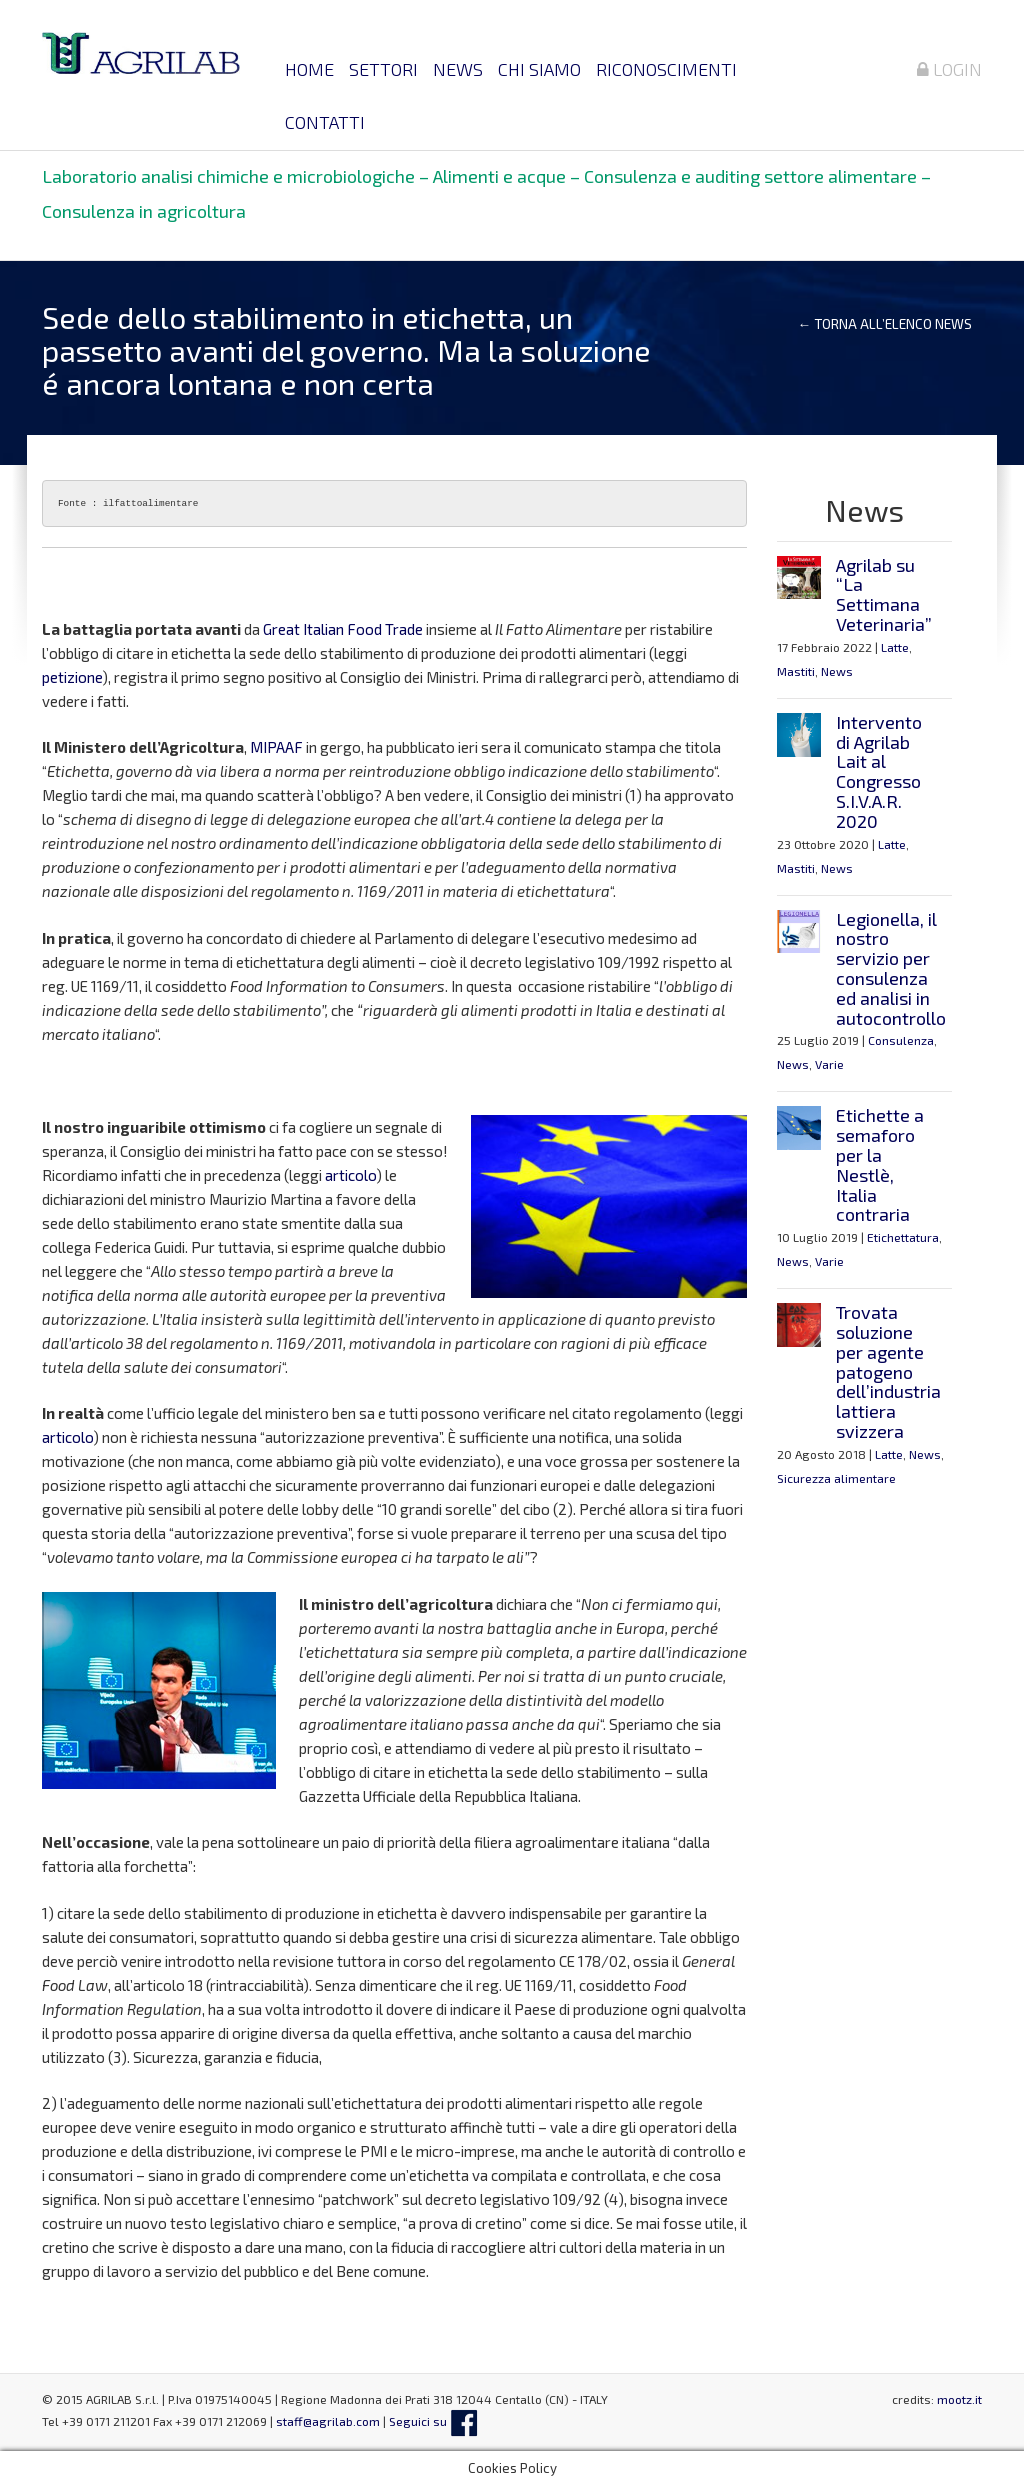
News (458, 69)
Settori (383, 69)
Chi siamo (539, 69)
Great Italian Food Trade (343, 629)
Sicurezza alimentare (836, 1478)
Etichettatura (903, 1237)
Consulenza (901, 1040)
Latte (895, 647)
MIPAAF (276, 747)
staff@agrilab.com (328, 2421)
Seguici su (433, 2421)
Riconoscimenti (666, 69)
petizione (72, 677)
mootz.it (959, 2399)
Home (309, 69)
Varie (829, 1064)
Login (949, 69)
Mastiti (796, 671)
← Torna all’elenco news (884, 324)
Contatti (325, 122)
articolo (350, 1175)
